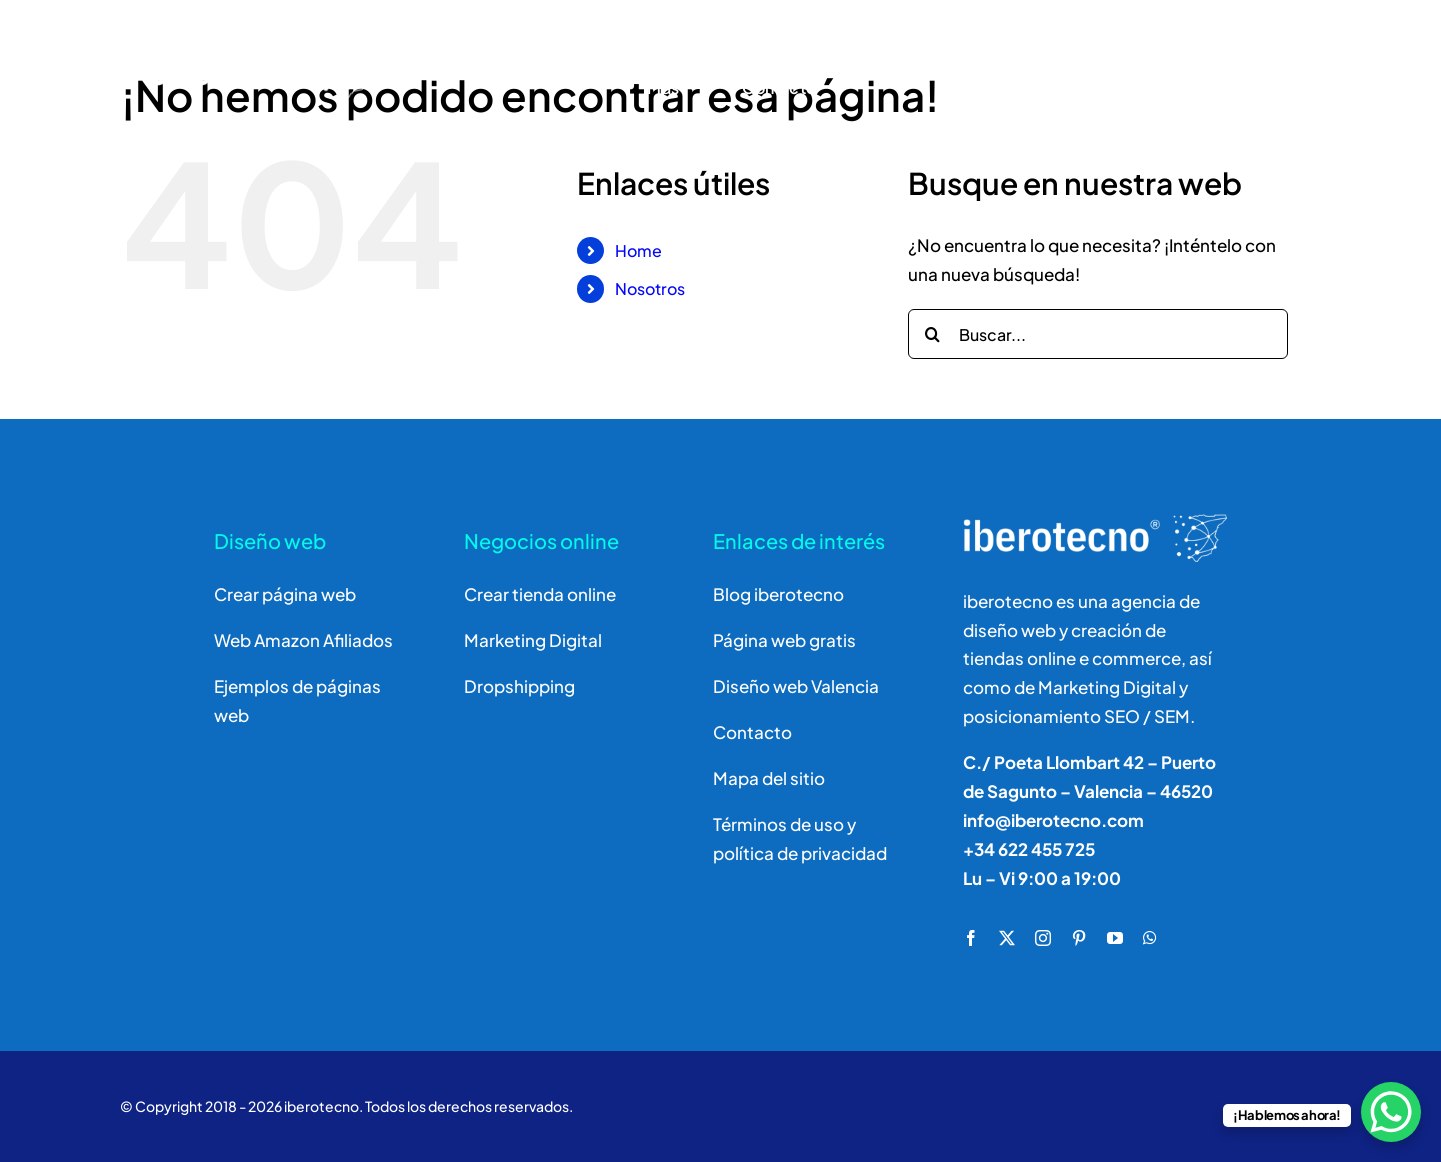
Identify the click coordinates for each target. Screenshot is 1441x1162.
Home (638, 250)
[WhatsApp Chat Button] (1391, 1112)
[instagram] (1043, 938)
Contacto (752, 732)
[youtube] (1115, 938)
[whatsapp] (1150, 938)
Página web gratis (784, 640)
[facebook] (971, 938)
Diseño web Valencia (796, 686)
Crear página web (285, 594)
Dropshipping (519, 686)
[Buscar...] (1098, 334)
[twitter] (1007, 938)
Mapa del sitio (769, 778)
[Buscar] (1156, 64)
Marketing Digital (533, 640)
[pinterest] (1079, 938)
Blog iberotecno (778, 594)
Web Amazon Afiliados (303, 640)
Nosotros (650, 288)
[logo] (222, 35)
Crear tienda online (540, 594)
